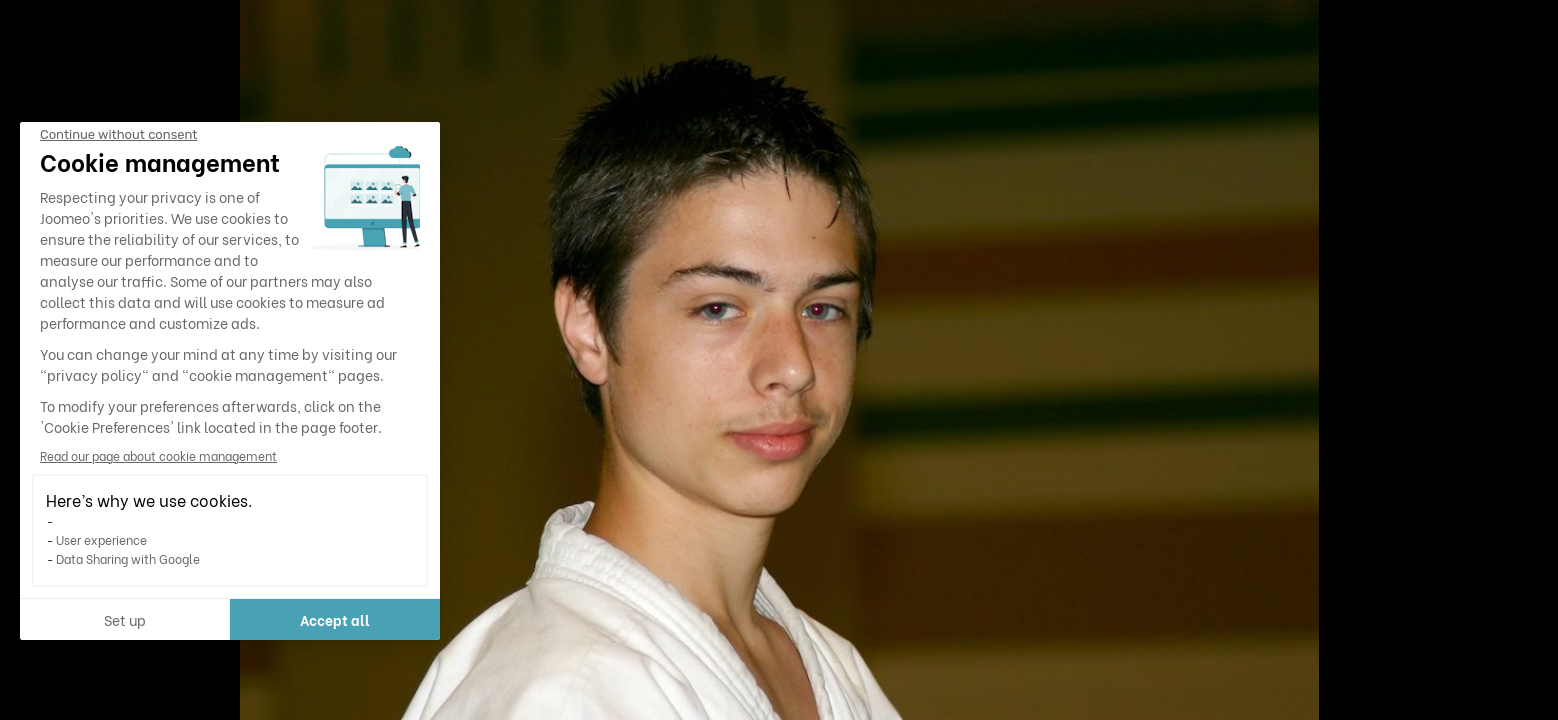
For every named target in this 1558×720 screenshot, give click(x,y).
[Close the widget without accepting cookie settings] (118, 135)
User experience (101, 539)
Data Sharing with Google (128, 558)
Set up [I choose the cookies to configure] (125, 619)
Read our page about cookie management (158, 455)
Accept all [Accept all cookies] (335, 619)
